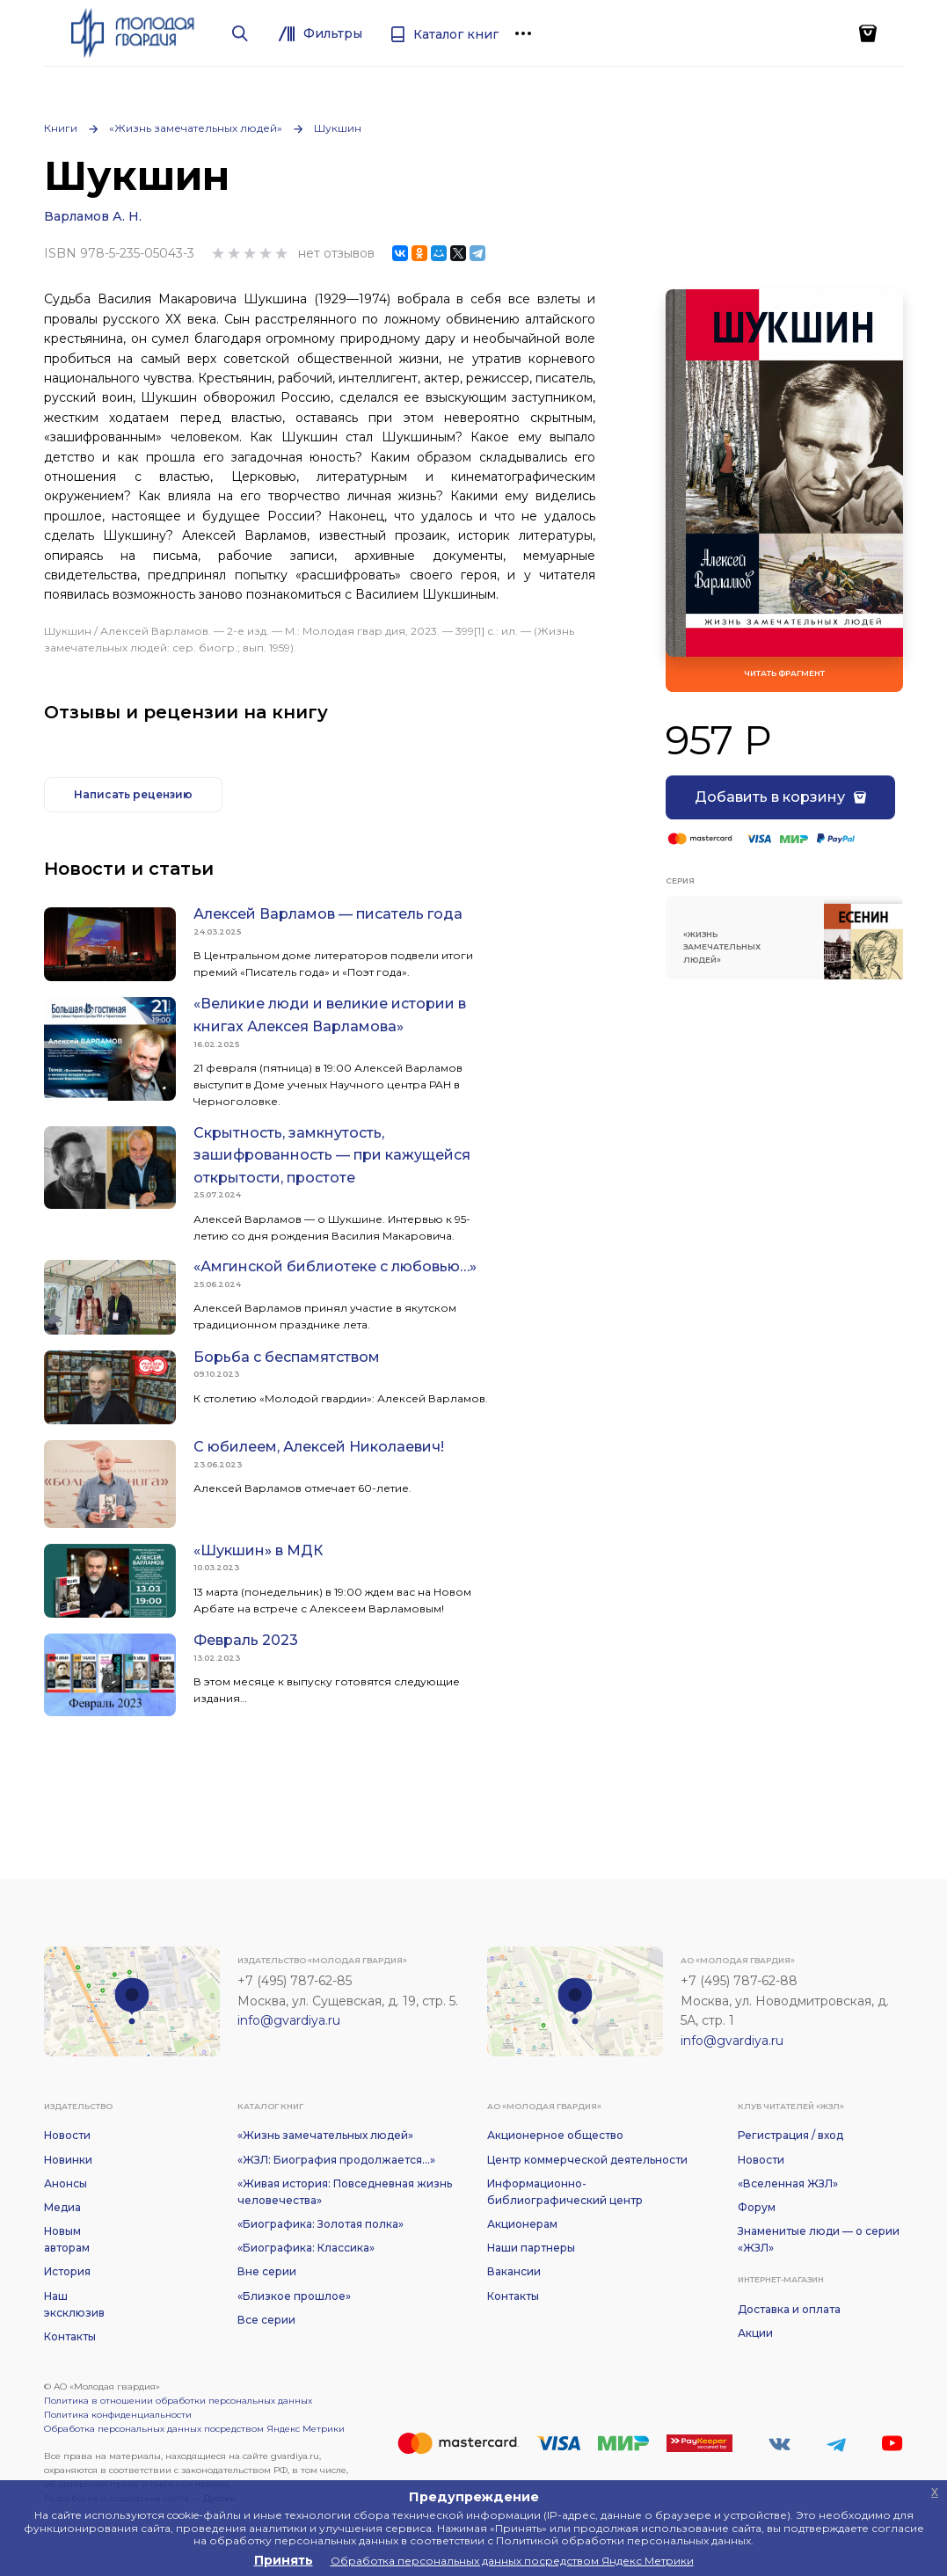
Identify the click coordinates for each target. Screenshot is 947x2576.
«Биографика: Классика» (306, 2247)
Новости (67, 2135)
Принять (283, 2560)
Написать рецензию (133, 794)
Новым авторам (67, 2239)
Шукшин (337, 128)
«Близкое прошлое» (294, 2296)
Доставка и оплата (789, 2309)
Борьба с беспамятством (286, 1357)
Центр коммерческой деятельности (587, 2159)
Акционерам (522, 2223)
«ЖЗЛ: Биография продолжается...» (336, 2159)
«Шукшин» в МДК (258, 1550)
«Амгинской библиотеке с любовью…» (335, 1266)
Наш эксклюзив (74, 2304)
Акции (755, 2333)
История (67, 2271)
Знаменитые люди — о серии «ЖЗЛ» (819, 2239)
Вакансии (514, 2271)
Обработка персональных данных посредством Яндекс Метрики (194, 2428)
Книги (60, 128)
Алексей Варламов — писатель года (328, 914)
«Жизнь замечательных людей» (195, 128)
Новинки (68, 2159)
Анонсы (65, 2183)
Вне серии (266, 2271)
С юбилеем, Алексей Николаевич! (318, 1446)
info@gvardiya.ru (288, 2020)
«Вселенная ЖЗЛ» (788, 2183)
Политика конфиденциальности (118, 2414)
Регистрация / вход (790, 2135)
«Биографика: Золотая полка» (320, 2223)
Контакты (70, 2336)
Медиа (62, 2207)
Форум (757, 2207)
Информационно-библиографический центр (565, 2192)
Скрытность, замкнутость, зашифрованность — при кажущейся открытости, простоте (331, 1155)
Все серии (266, 2319)
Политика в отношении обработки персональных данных (178, 2400)
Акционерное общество (555, 2135)
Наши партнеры (531, 2247)
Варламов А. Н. (93, 216)
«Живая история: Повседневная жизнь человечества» (344, 2192)
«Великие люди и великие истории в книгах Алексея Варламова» (329, 1015)
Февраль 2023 (245, 1640)
